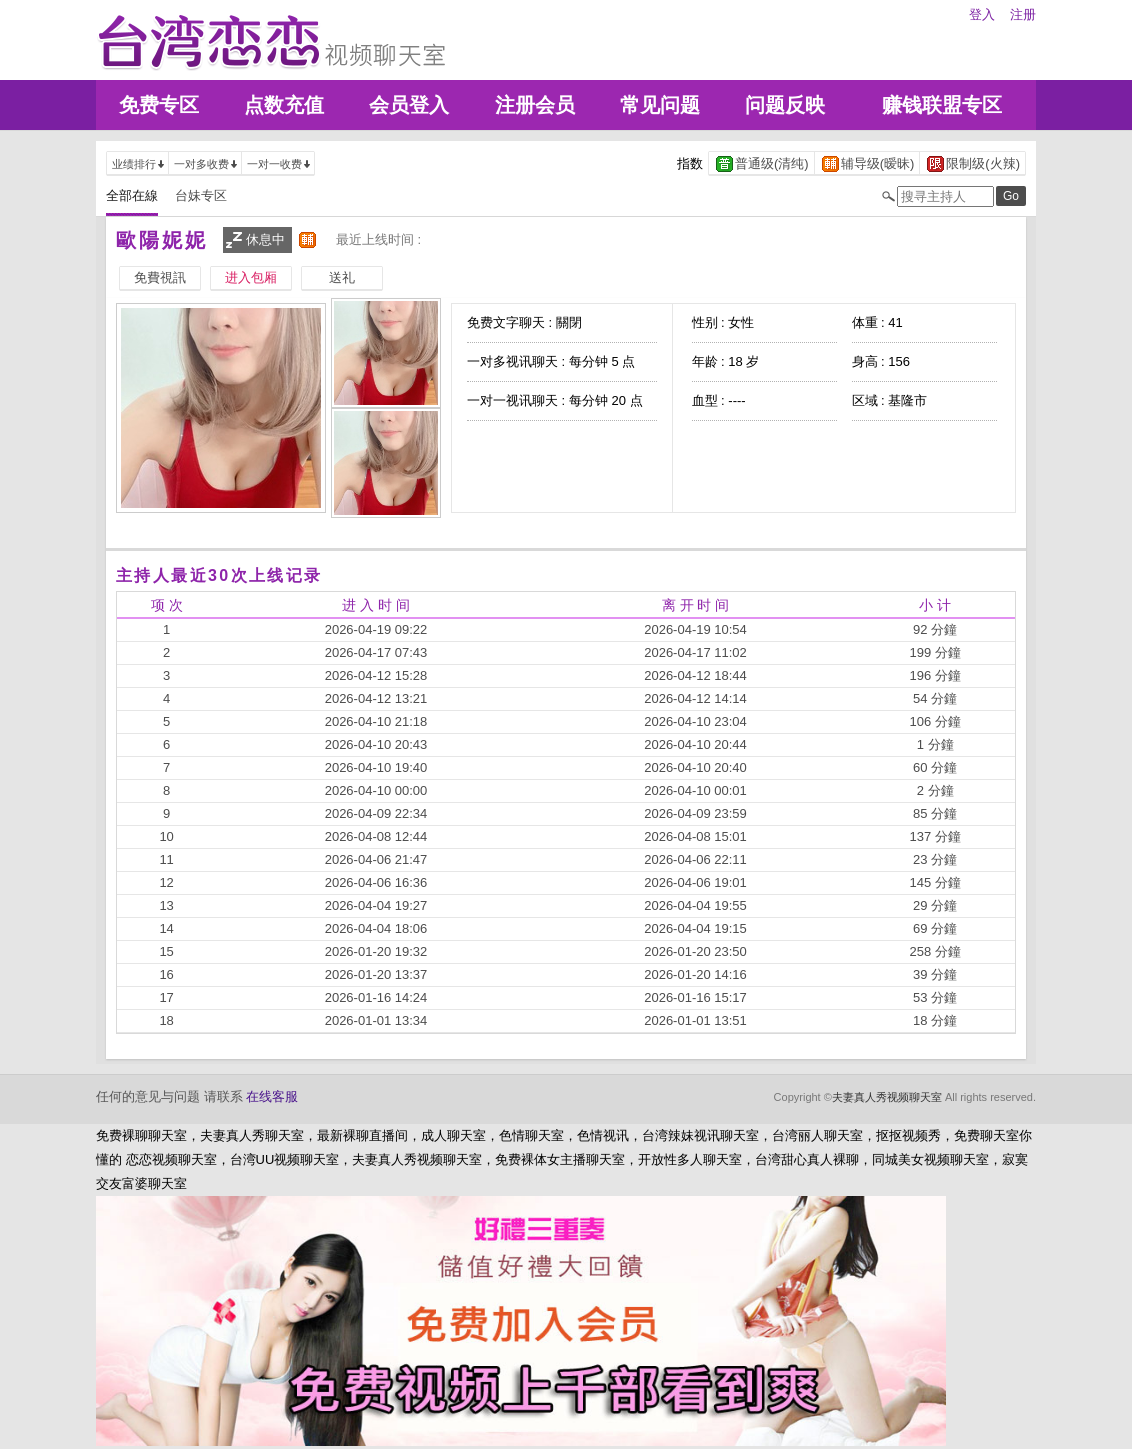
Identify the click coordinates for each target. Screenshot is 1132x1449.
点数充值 (284, 105)
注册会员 (535, 105)
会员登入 (409, 105)
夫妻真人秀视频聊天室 (887, 1097)
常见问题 (660, 105)
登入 (982, 14)
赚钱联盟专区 (942, 105)
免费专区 (159, 105)
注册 (1023, 14)
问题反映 (785, 105)
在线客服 (272, 1096)
